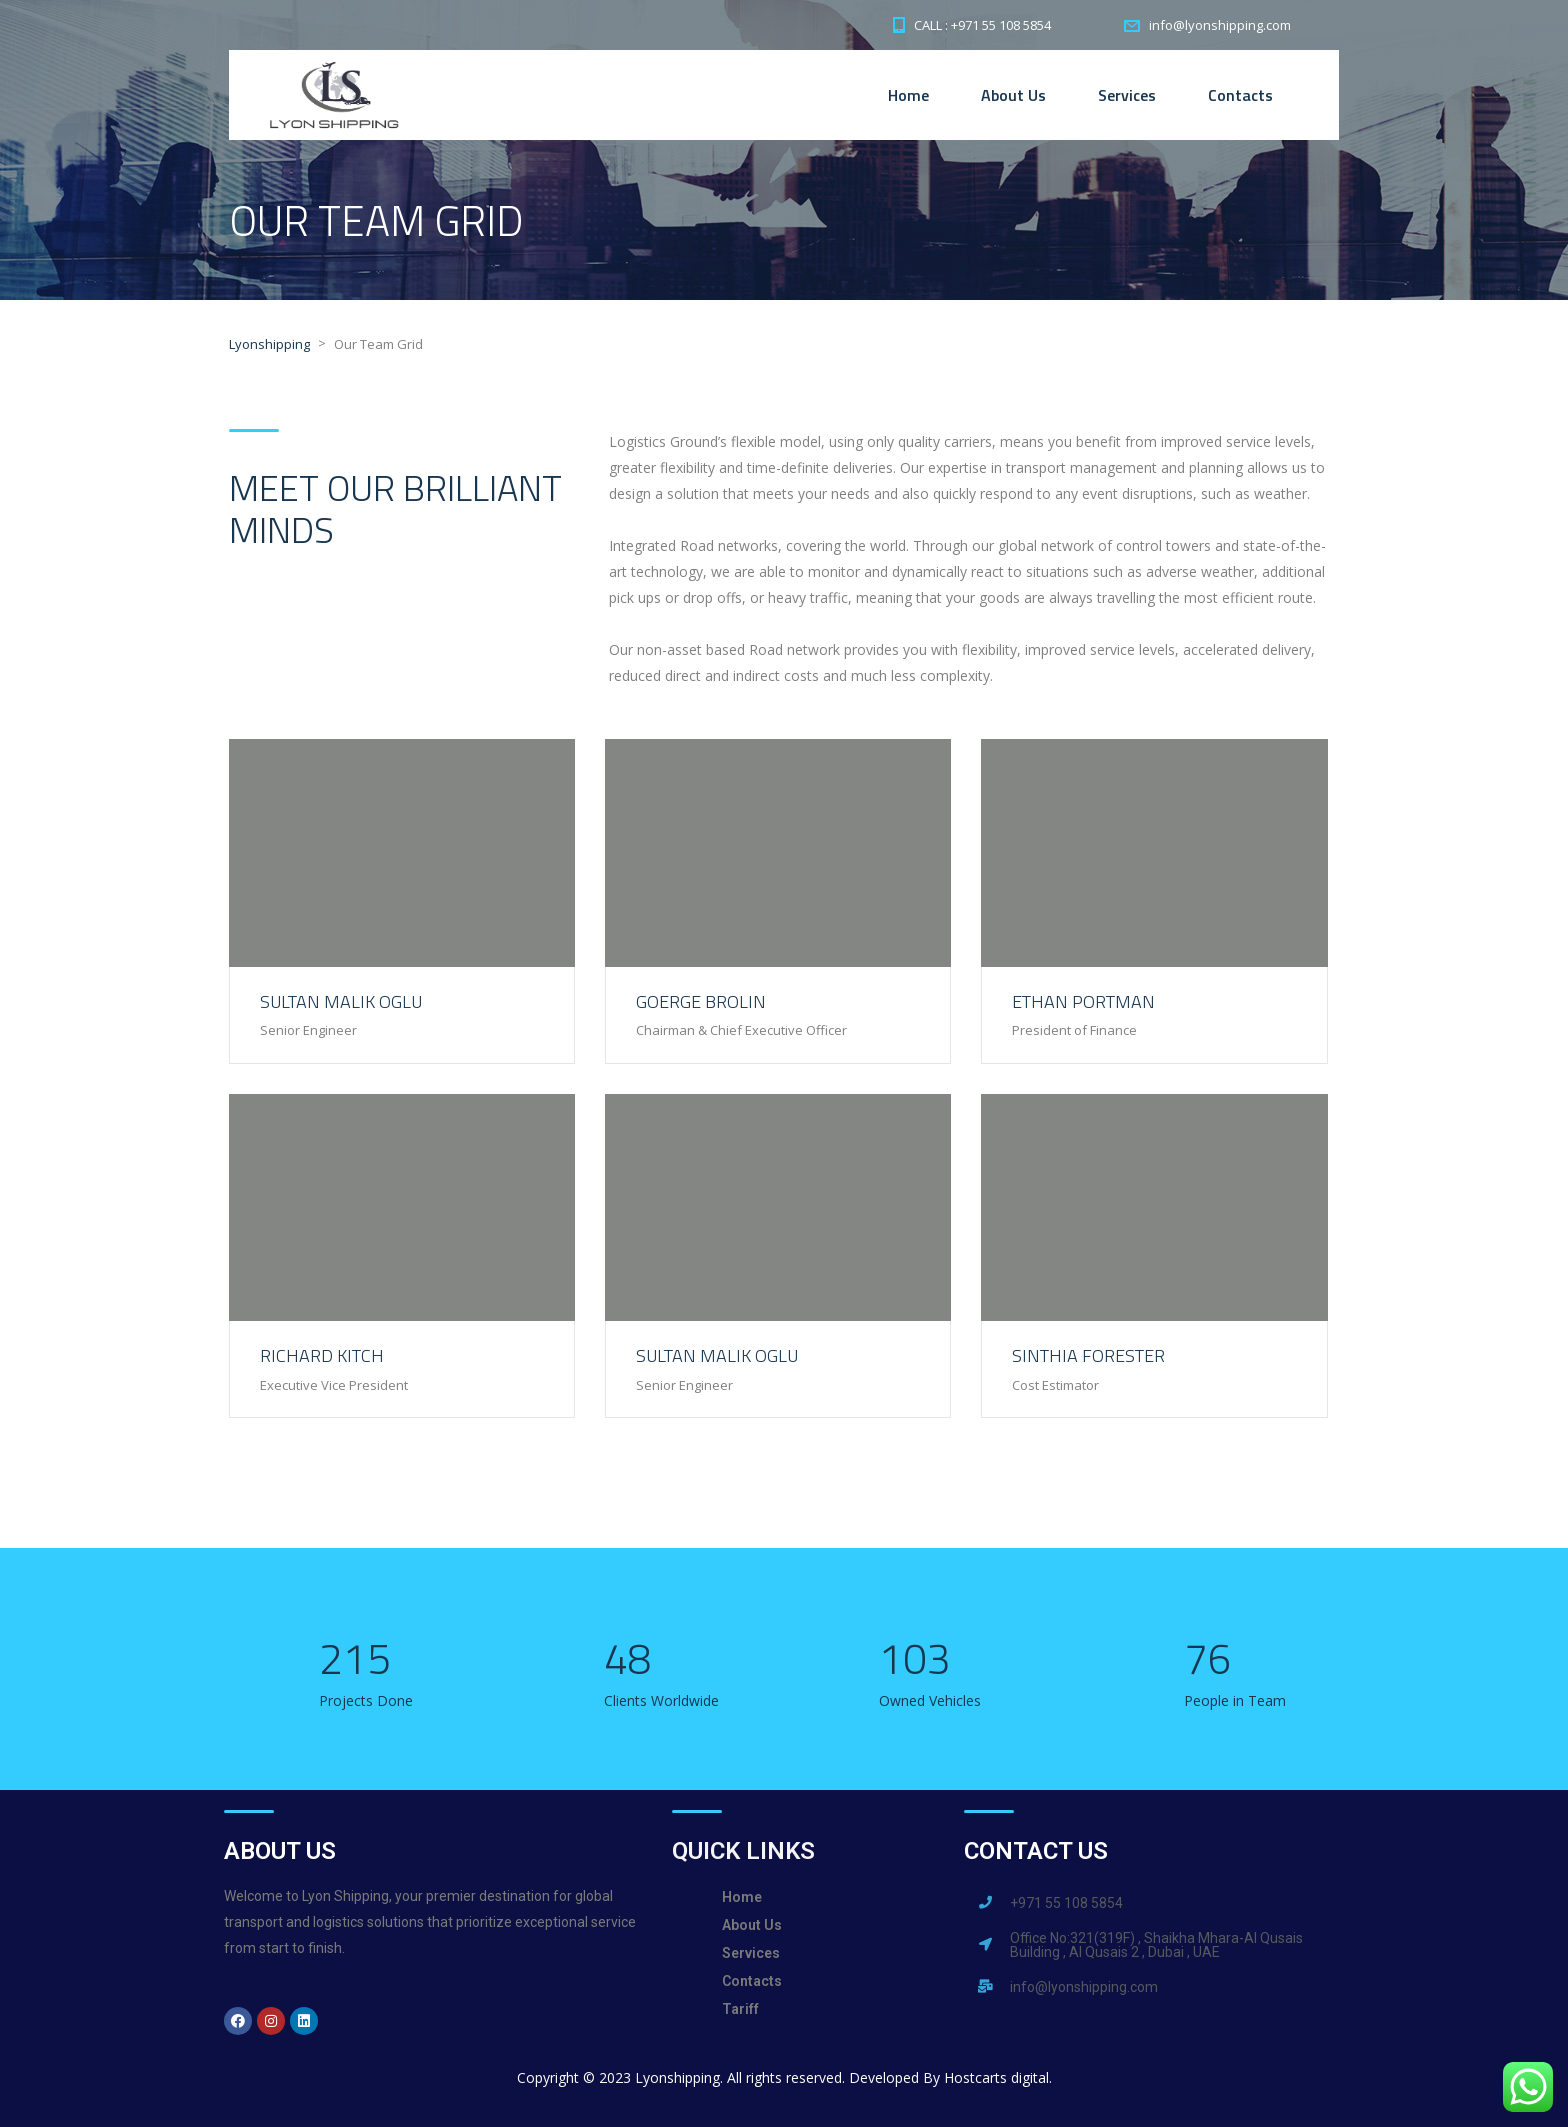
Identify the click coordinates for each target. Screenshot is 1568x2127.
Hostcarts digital (996, 2077)
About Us (1013, 95)
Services (1127, 95)
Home (908, 95)
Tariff (740, 2009)
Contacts (1240, 95)
